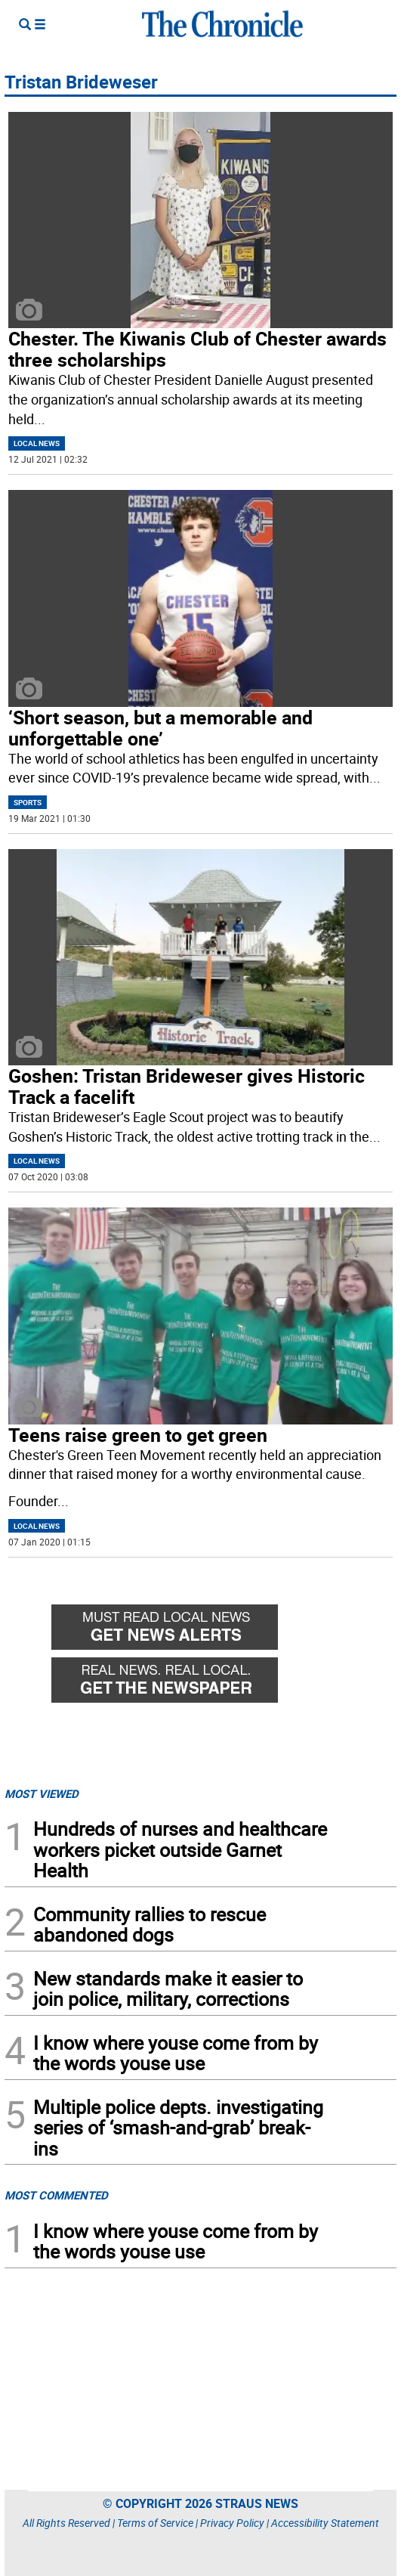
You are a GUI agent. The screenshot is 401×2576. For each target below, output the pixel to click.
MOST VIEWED (42, 1793)
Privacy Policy (232, 2523)
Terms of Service (155, 2523)
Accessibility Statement (325, 2523)
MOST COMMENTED (56, 2194)
